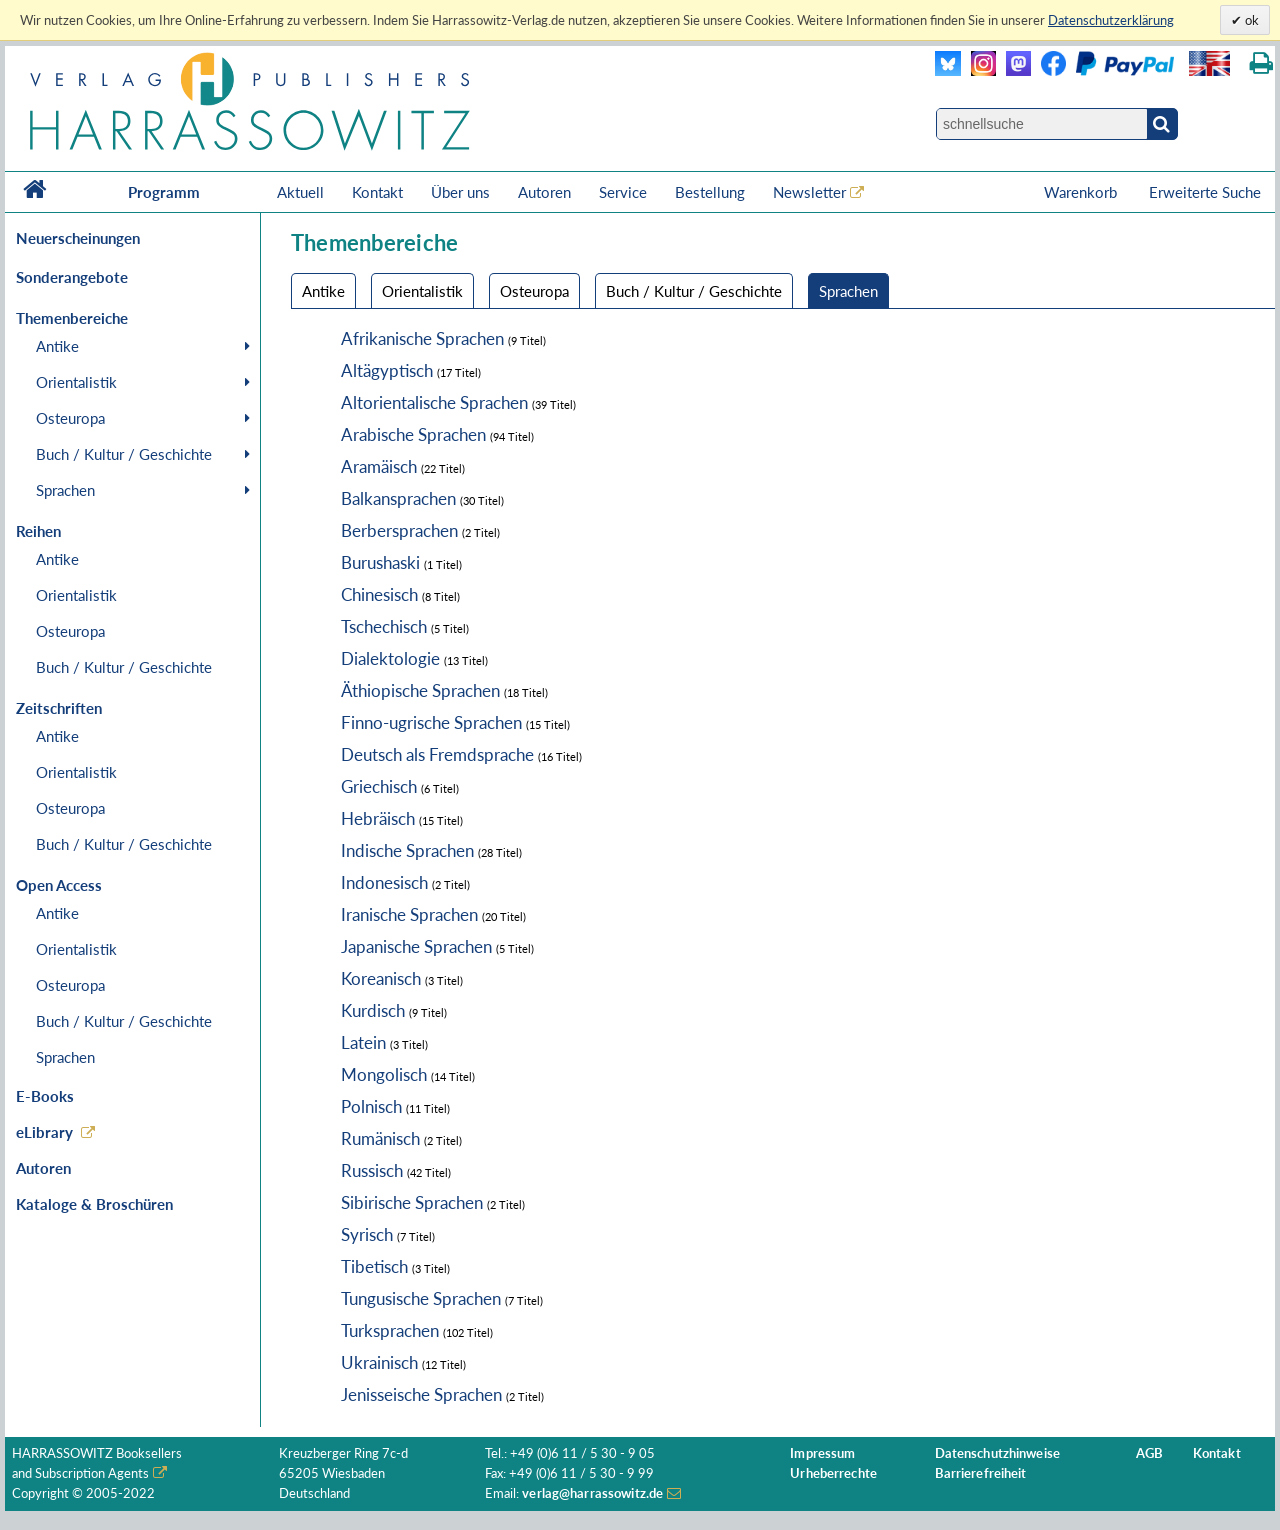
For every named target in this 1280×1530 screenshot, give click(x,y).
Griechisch (379, 786)
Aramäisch (379, 466)
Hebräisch (378, 818)
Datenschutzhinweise (997, 1453)
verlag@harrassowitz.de (592, 1493)
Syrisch (367, 1234)
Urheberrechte (833, 1473)
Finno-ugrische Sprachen (431, 722)
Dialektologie (390, 658)
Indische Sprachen (407, 850)
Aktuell (300, 192)
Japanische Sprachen (416, 946)
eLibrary (44, 1132)
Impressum (822, 1453)
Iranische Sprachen (409, 914)
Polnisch (371, 1106)
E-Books (45, 1096)
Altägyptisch (387, 370)
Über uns (460, 192)
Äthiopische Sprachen (420, 690)
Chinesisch (379, 594)
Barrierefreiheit (981, 1473)
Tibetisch (374, 1266)
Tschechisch (384, 626)
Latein (363, 1042)
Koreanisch (381, 978)
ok (1250, 20)
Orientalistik (76, 382)
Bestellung (710, 192)
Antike (57, 346)
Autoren (544, 192)
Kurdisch (373, 1010)
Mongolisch (384, 1074)
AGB (1149, 1453)
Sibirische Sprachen (412, 1202)
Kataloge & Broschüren (94, 1204)
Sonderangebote (72, 277)
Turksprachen (390, 1330)
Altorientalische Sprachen (434, 402)
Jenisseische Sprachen (421, 1394)
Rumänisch (380, 1138)
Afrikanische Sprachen (422, 338)
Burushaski (380, 562)
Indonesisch (384, 882)
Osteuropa (70, 418)
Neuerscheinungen (78, 238)
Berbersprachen (399, 530)
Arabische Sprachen (413, 434)
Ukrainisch (379, 1362)
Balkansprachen (398, 498)
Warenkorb (1082, 192)
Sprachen (65, 490)
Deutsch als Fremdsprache (437, 754)
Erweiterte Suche (1205, 192)
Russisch (372, 1170)
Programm (164, 192)
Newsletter (809, 192)
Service (623, 192)
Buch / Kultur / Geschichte (124, 454)
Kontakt (377, 192)
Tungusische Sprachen (421, 1298)
